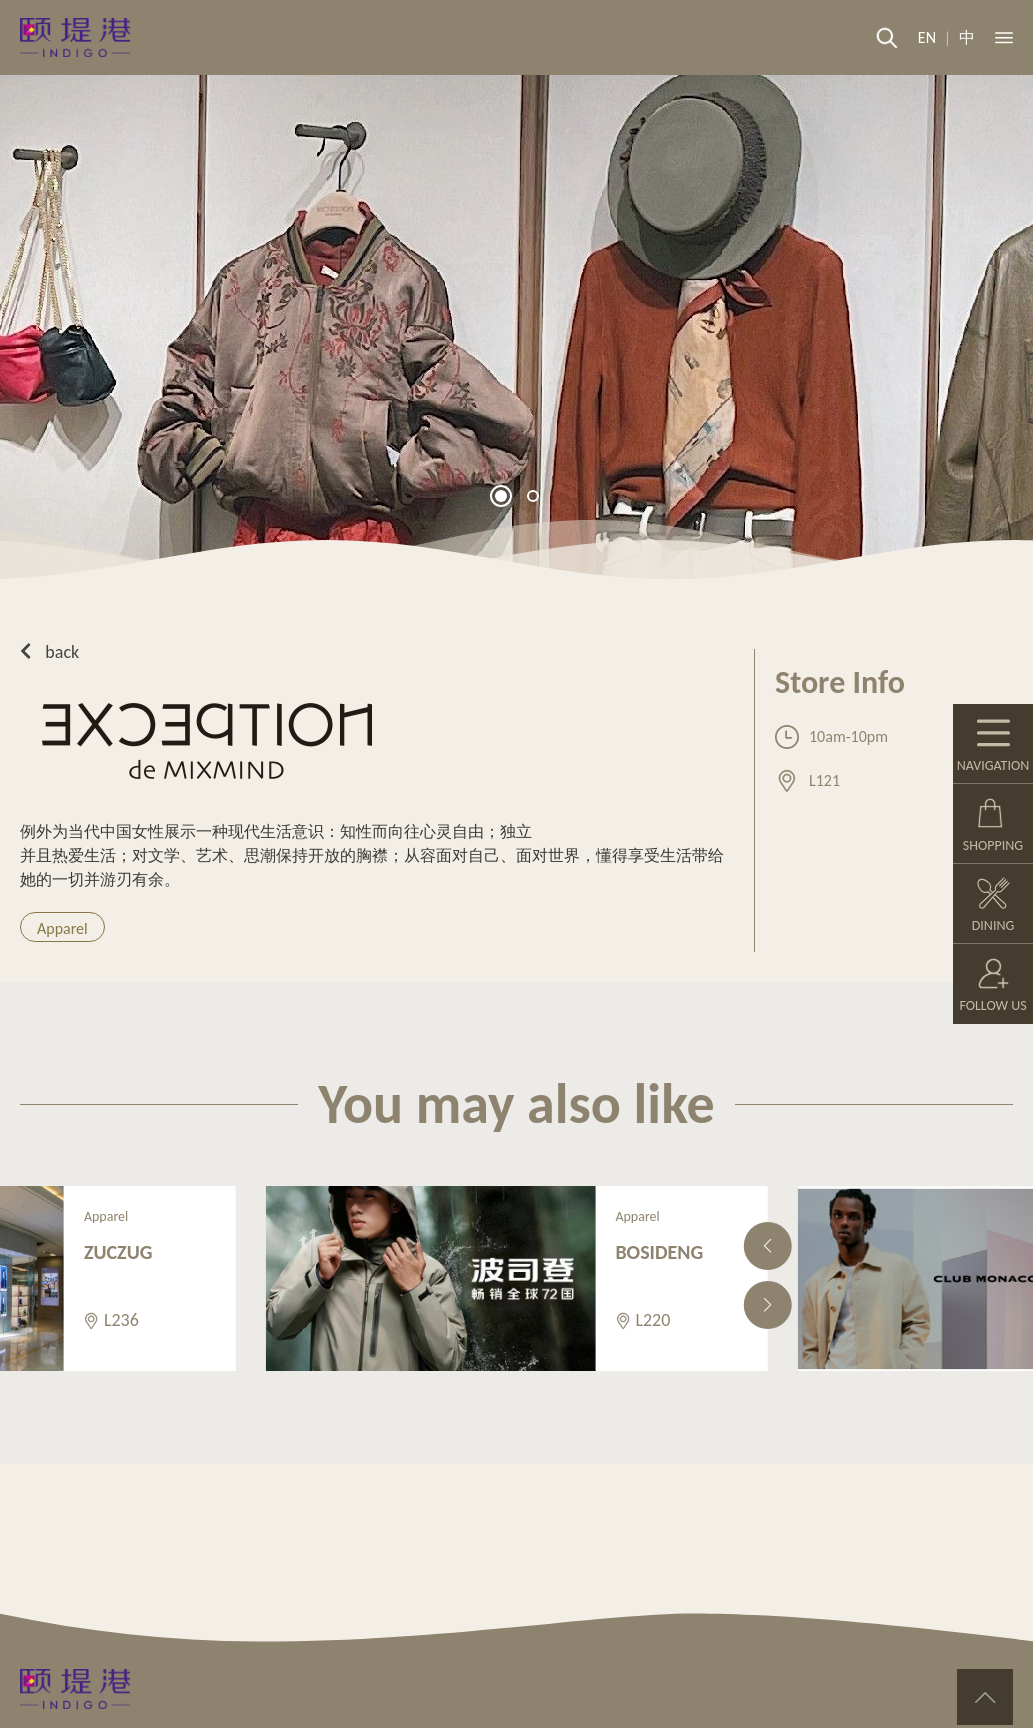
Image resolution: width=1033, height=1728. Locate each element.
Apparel (62, 928)
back (49, 652)
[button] (501, 496)
